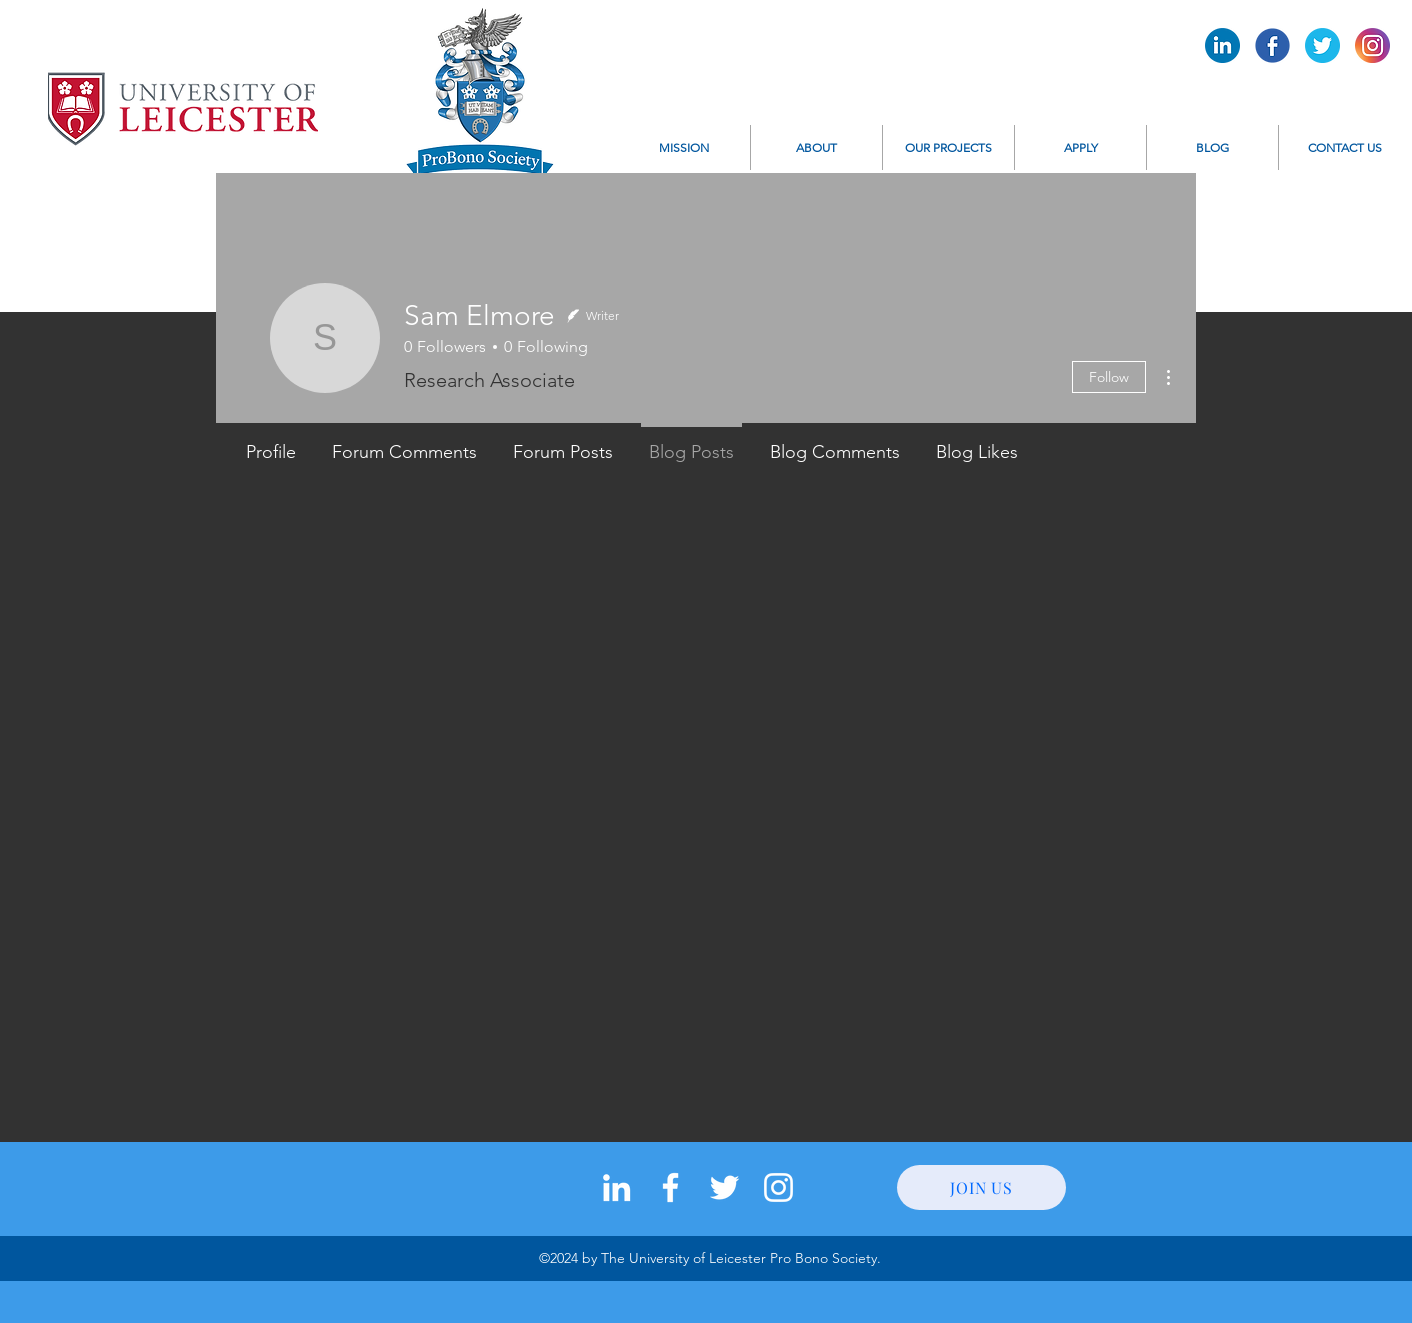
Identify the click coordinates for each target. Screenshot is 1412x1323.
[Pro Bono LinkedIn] (1222, 45)
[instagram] (778, 1187)
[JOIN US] (981, 1187)
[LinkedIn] (616, 1187)
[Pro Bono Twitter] (1322, 45)
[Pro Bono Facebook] (1272, 45)
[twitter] (724, 1187)
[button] (816, 147)
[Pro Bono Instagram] (1372, 45)
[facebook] (670, 1187)
